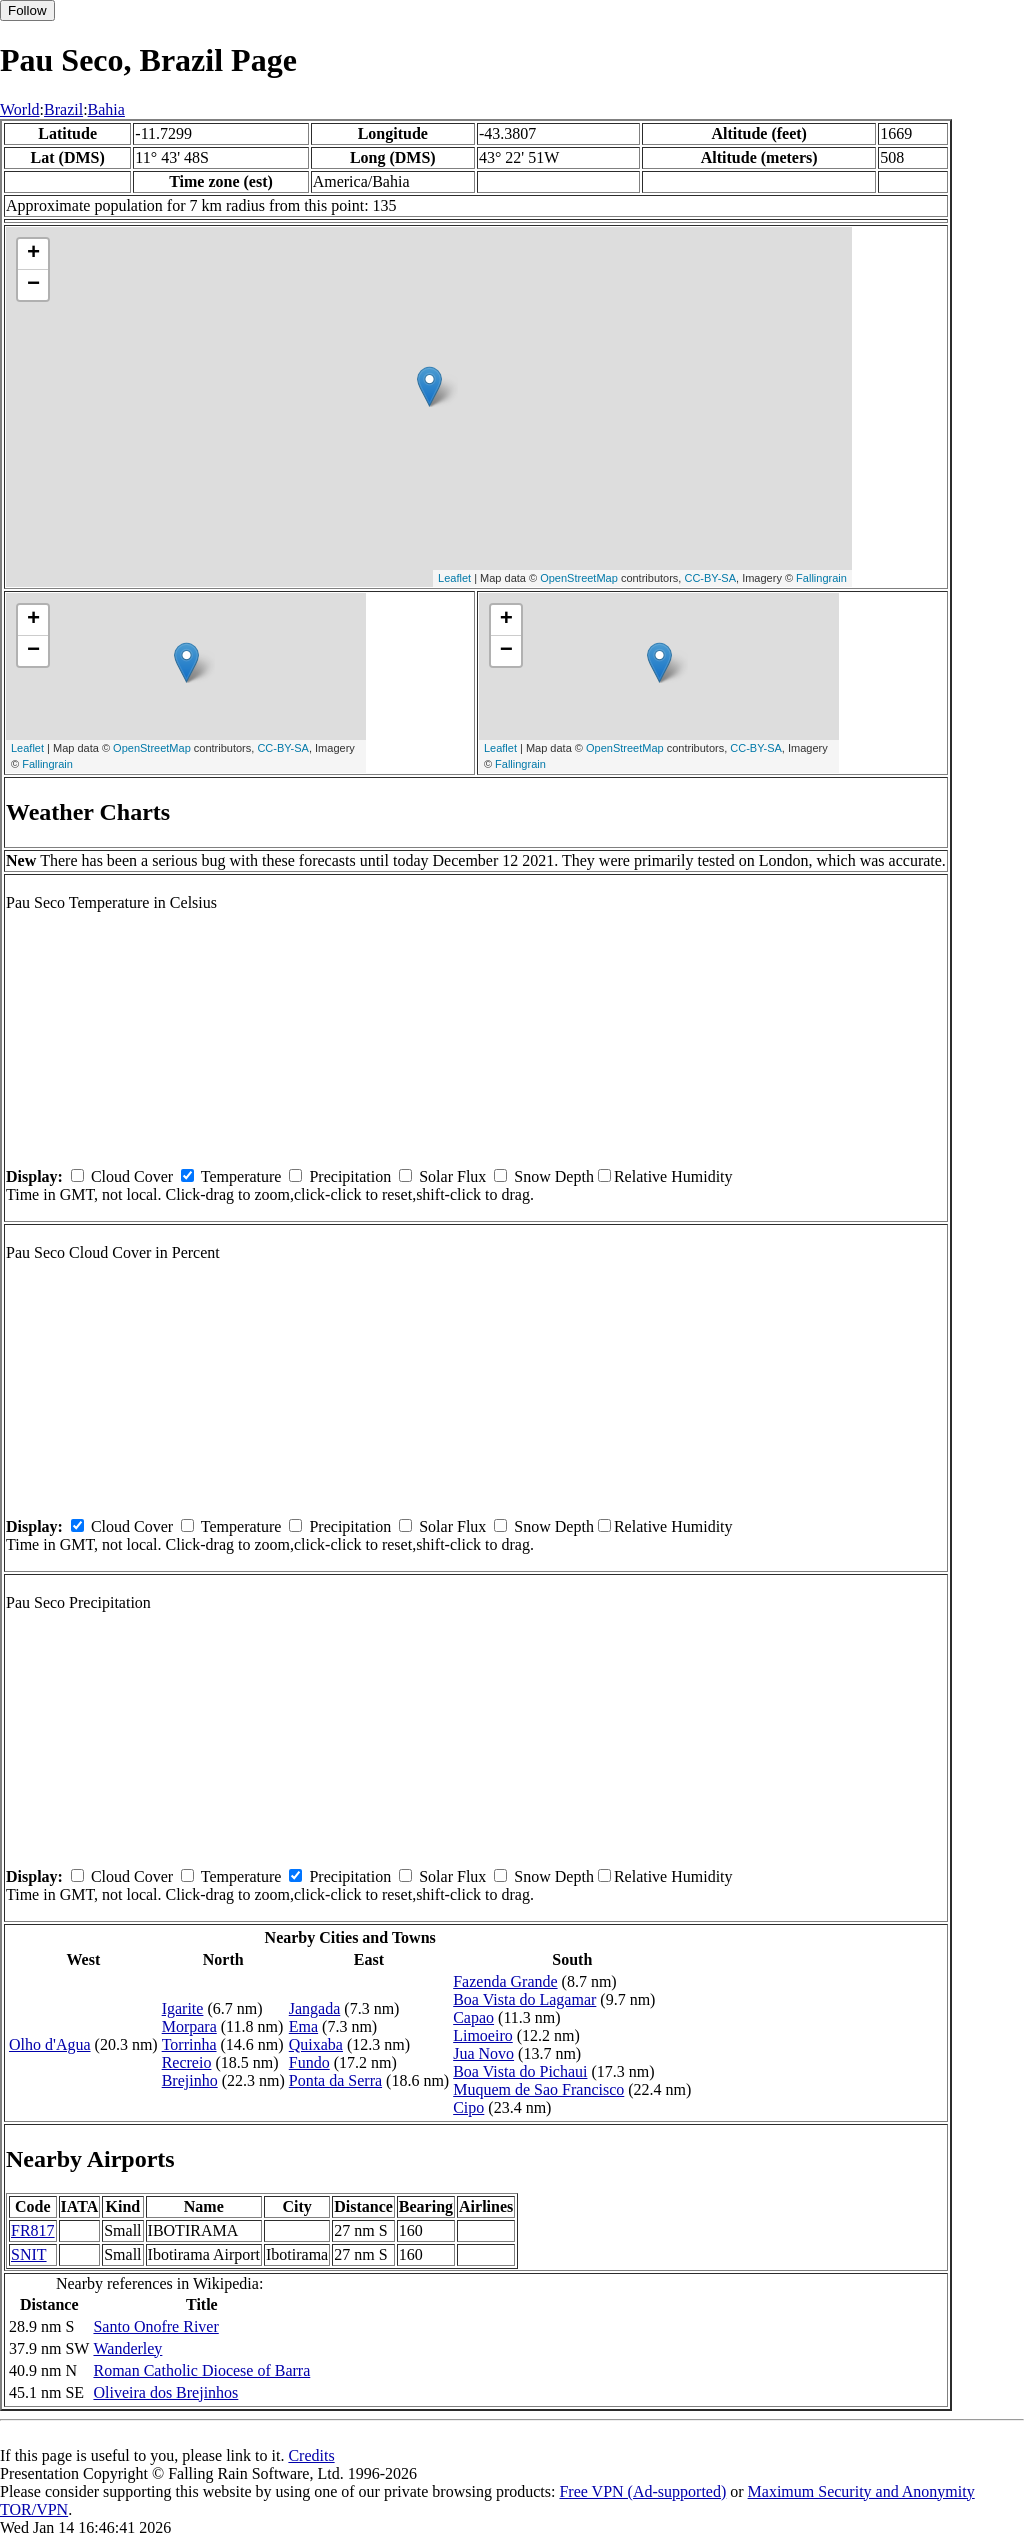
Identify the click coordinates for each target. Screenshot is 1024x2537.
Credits (311, 2455)
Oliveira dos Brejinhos (165, 2392)
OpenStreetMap (579, 578)
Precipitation (350, 1176)
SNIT (29, 2254)
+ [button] (33, 254)
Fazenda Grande (505, 1981)
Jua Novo (483, 2053)
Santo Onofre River (155, 2326)
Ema (303, 2026)
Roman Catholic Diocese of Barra (201, 2370)
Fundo (309, 2062)
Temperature (241, 1176)
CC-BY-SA (710, 578)
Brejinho (190, 2080)
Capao (473, 2017)
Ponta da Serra (335, 2080)
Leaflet (454, 578)
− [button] (33, 285)
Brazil (63, 109)
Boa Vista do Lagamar (524, 1999)
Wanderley (127, 2348)
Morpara (189, 2026)
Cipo (468, 2107)
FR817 (33, 2230)
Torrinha (189, 2044)
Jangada (315, 2008)
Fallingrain (821, 578)
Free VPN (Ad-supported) (642, 2491)
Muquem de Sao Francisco (538, 2089)
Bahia (106, 109)
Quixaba (316, 2044)
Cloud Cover (132, 1176)
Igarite (183, 2008)
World (20, 109)
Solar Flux (452, 1176)
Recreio (187, 2062)
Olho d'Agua (50, 2044)
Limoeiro (483, 2035)
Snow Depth (554, 1176)
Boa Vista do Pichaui (520, 2071)
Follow (27, 10)
